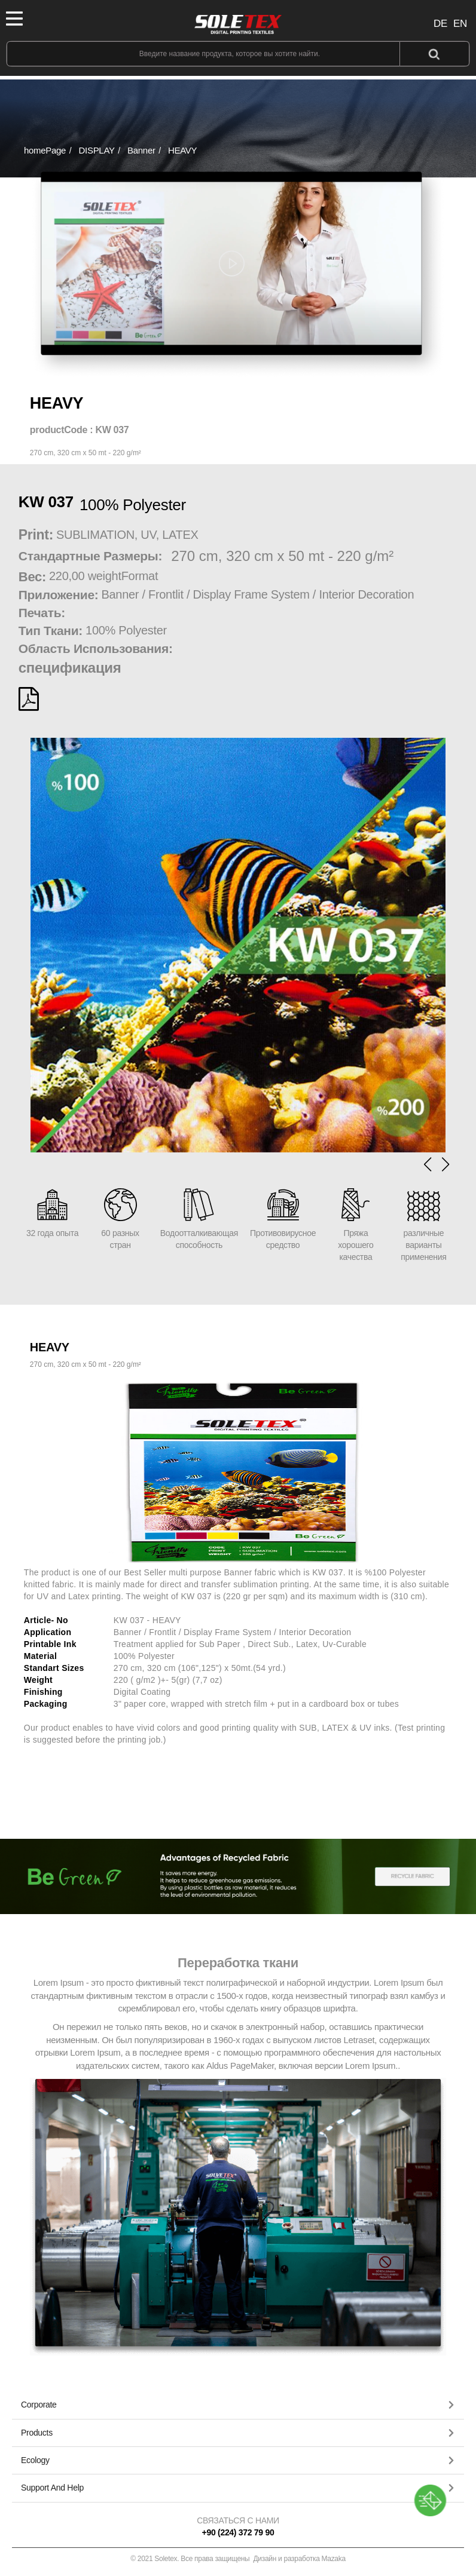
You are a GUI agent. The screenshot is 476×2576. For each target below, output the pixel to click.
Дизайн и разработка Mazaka (300, 2558)
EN (460, 23)
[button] (445, 1164)
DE (440, 23)
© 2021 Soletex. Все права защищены (238, 2558)
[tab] (238, 2405)
